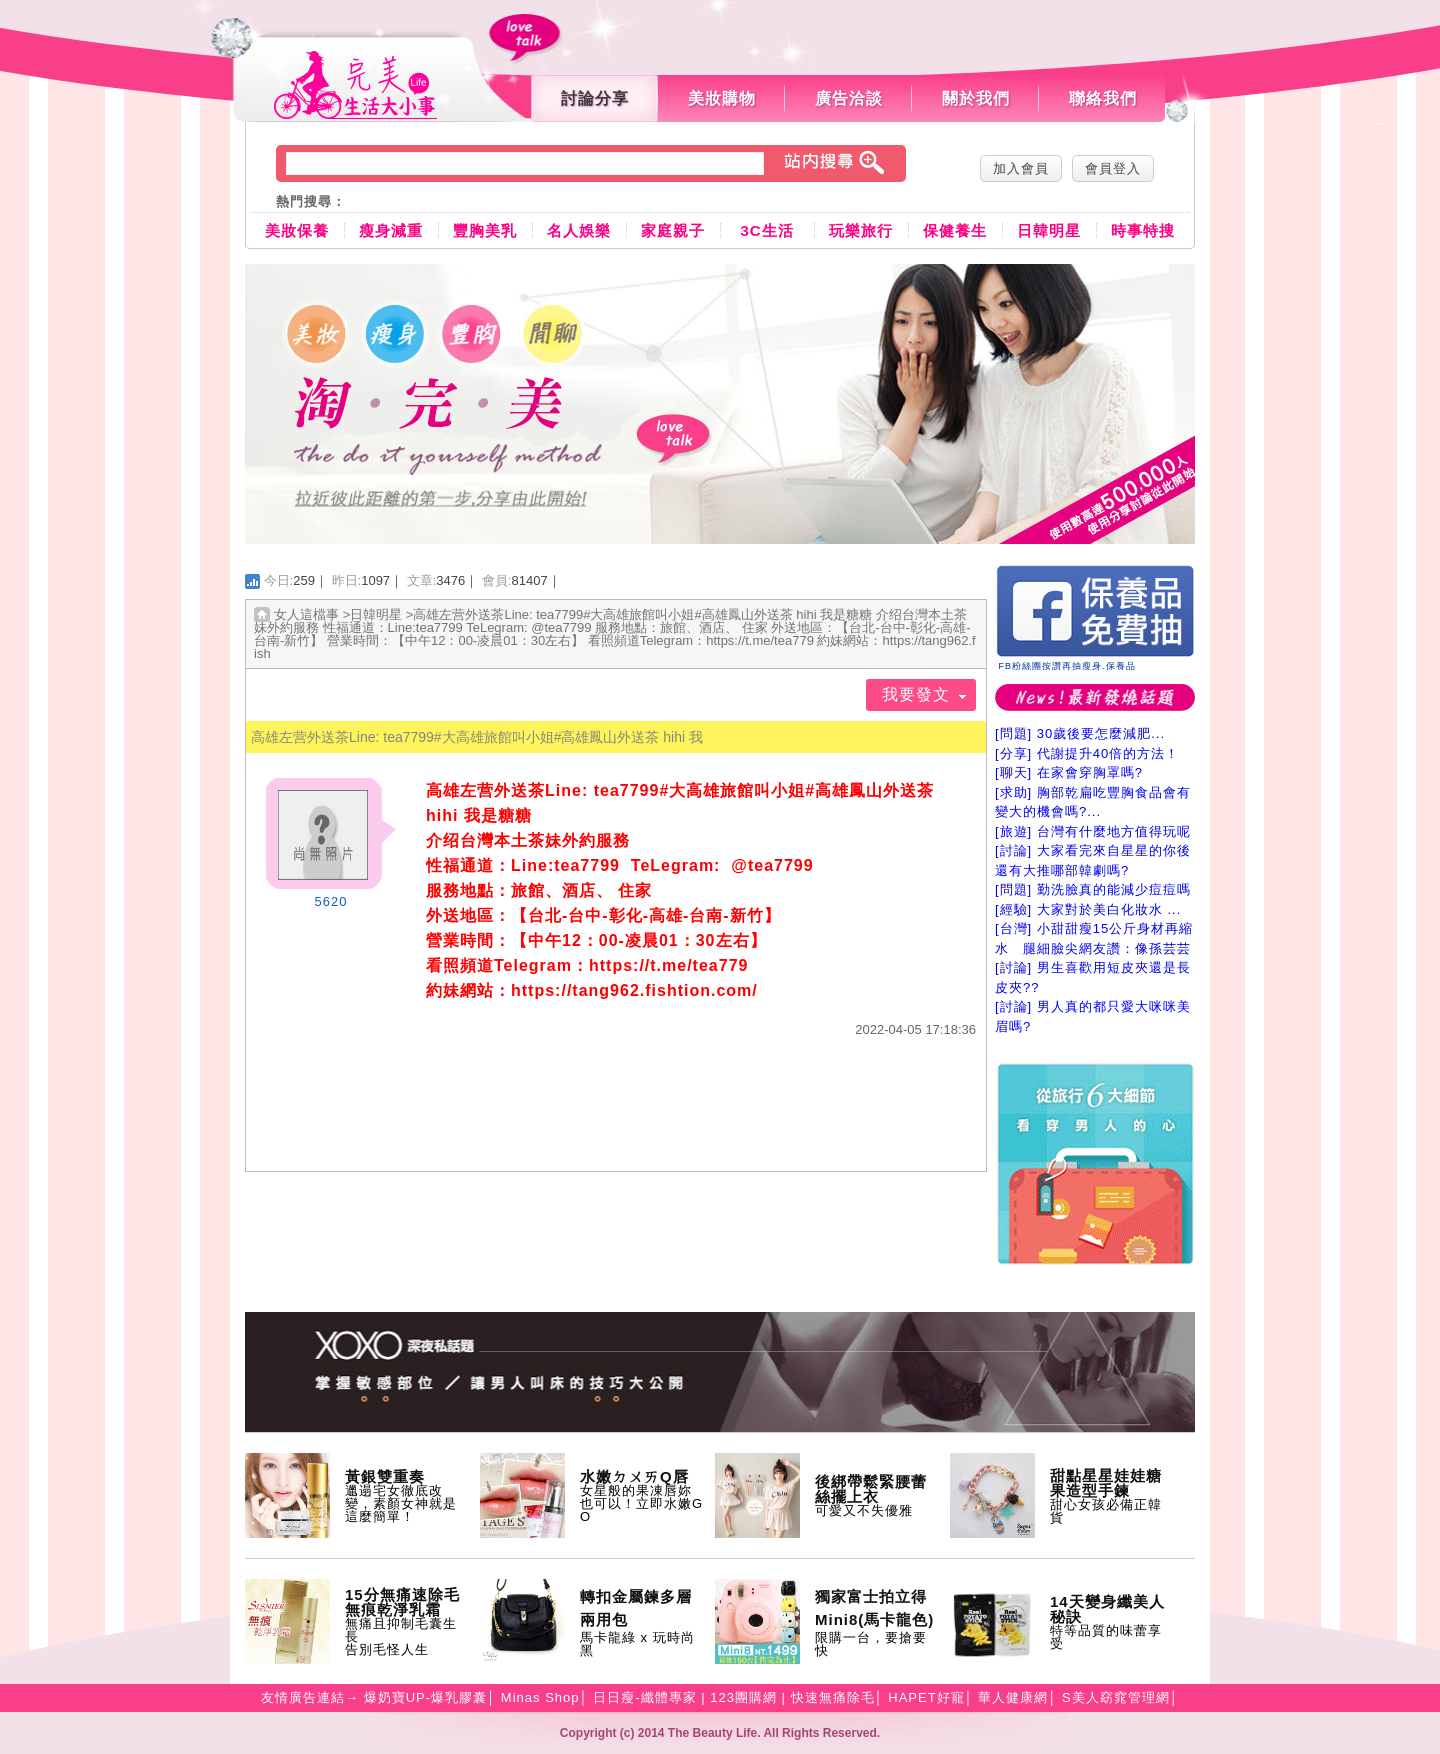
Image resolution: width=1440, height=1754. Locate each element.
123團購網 (743, 1697)
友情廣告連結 (303, 1697)
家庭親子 (673, 230)
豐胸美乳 (485, 230)
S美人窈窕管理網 (1116, 1697)
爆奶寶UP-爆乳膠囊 (425, 1697)
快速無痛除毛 (833, 1697)
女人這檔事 (306, 614)
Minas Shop (540, 1697)
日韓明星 (1049, 230)
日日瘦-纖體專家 (644, 1697)
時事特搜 (1143, 230)
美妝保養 (297, 230)
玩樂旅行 (861, 230)
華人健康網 (1013, 1697)
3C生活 (766, 230)
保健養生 (955, 230)
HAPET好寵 (926, 1697)
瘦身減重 (391, 230)
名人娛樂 (579, 230)
